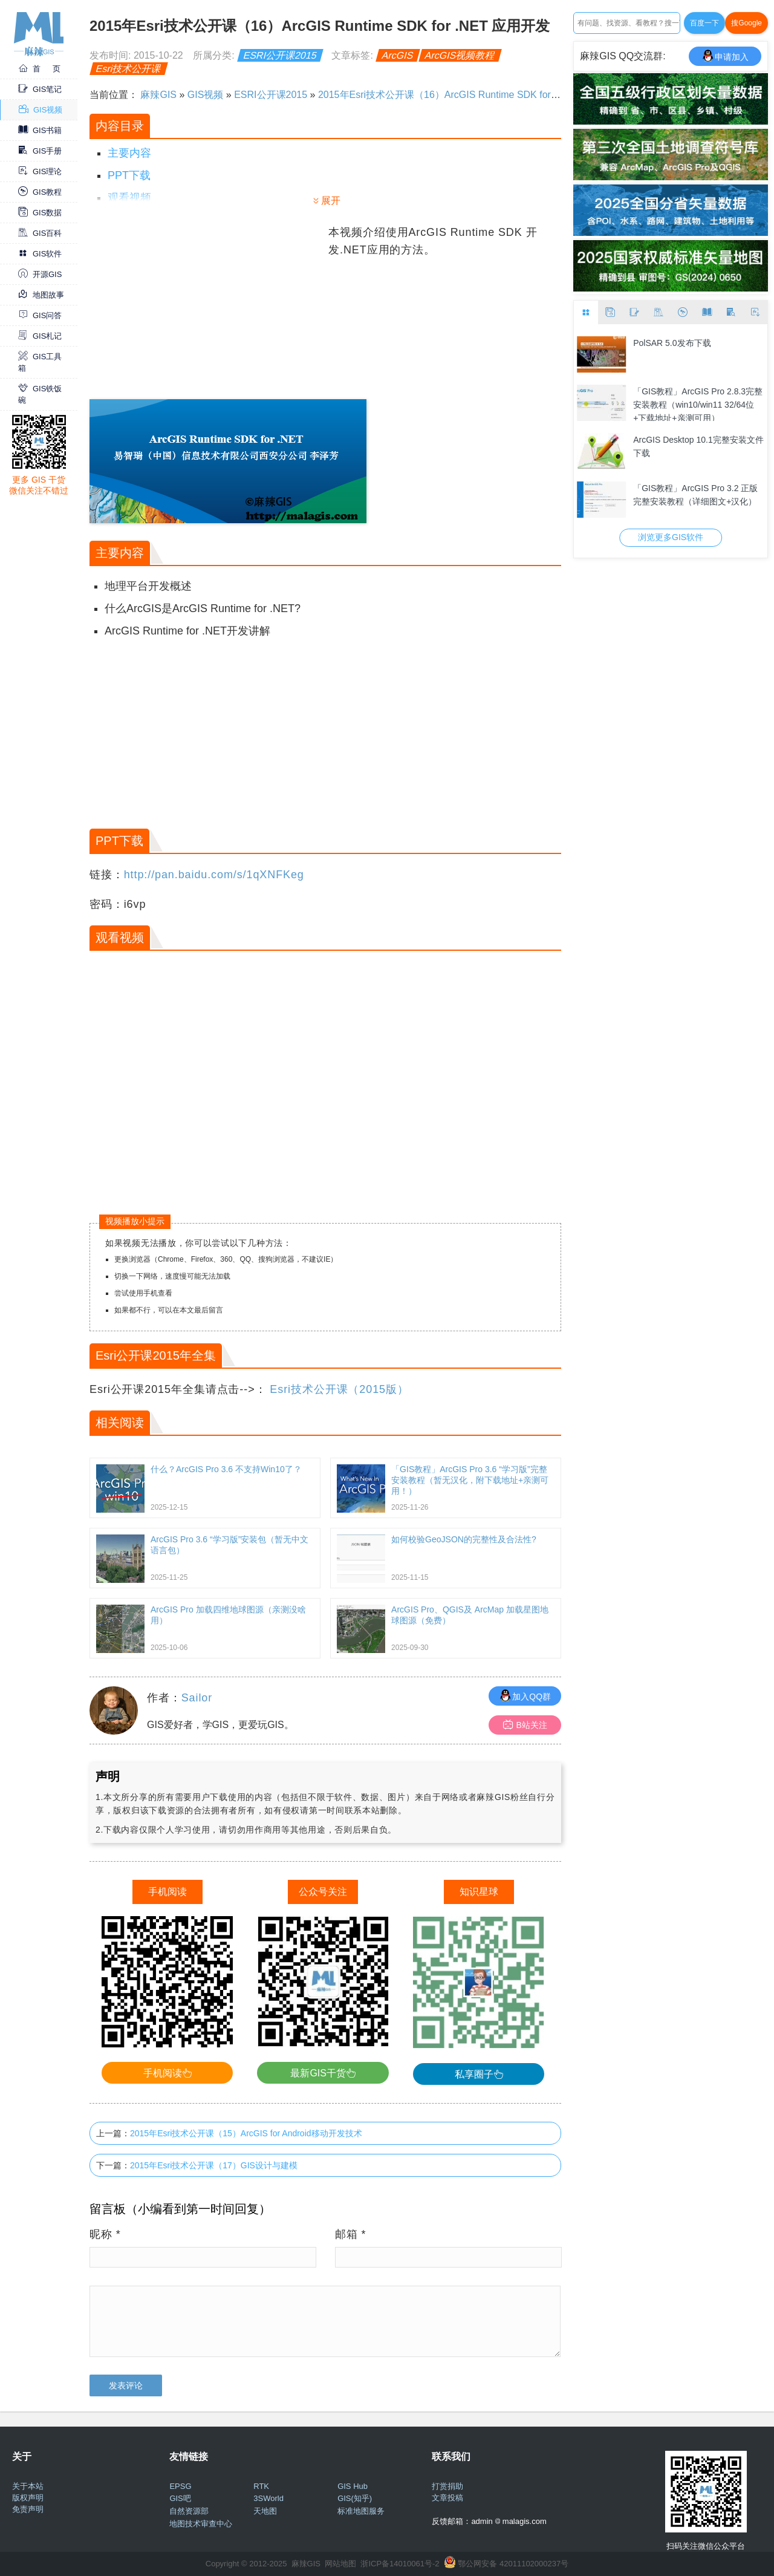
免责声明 (28, 2509)
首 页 (39, 68)
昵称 (105, 2234)
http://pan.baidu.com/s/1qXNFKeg (214, 875)
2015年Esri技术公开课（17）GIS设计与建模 (214, 2165)
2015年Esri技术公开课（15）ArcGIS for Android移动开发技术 (246, 2133)
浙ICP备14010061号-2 (399, 2563)
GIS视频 (40, 109)
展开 (330, 200)
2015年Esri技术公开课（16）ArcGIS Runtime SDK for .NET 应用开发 (467, 95)
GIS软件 (40, 253)
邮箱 (350, 2234)
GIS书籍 (40, 130)
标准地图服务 (361, 2511)
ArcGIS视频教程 (460, 55)
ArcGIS (398, 55)
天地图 (265, 2511)
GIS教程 (40, 192)
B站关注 (525, 1725)
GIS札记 (40, 336)
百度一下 (704, 23)
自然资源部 (189, 2511)
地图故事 (41, 294)
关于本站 (28, 2486)
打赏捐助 (447, 2486)
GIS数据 (40, 212)
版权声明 (28, 2497)
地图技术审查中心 (200, 2523)
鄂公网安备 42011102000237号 (513, 2563)
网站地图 (340, 2563)
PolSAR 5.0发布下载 (672, 343)
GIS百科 (40, 233)
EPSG (180, 2486)
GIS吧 (179, 2498)
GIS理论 (40, 171)
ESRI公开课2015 (280, 55)
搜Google (746, 23)
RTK (261, 2486)
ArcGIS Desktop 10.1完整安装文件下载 (698, 446)
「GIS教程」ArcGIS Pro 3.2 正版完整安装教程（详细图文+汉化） (695, 494)
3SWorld (268, 2498)
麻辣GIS (158, 95)
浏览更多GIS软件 (670, 537)
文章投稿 (447, 2497)
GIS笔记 (40, 89)
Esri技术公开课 (129, 69)
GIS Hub (352, 2486)
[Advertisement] (207, 308)
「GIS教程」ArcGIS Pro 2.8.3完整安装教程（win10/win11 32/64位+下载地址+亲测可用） (698, 403)
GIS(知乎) (354, 2498)
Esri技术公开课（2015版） (339, 1389)
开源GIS (40, 274)
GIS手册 (40, 150)
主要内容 (129, 153)
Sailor (196, 1698)
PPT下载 (129, 175)
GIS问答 (40, 315)
